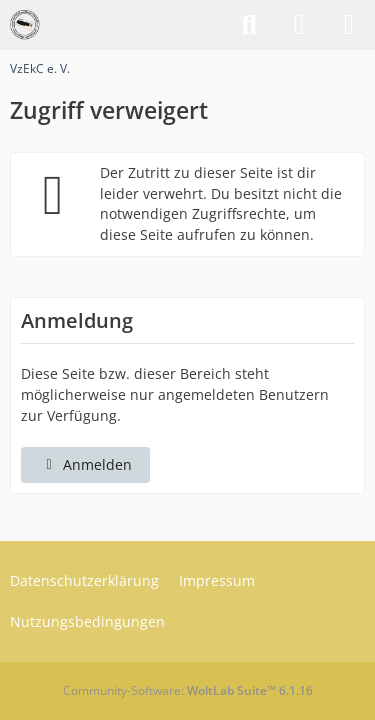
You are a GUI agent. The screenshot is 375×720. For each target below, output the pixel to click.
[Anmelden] (299, 25)
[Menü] (349, 25)
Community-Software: (188, 690)
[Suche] (249, 25)
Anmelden (85, 464)
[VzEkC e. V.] (25, 25)
